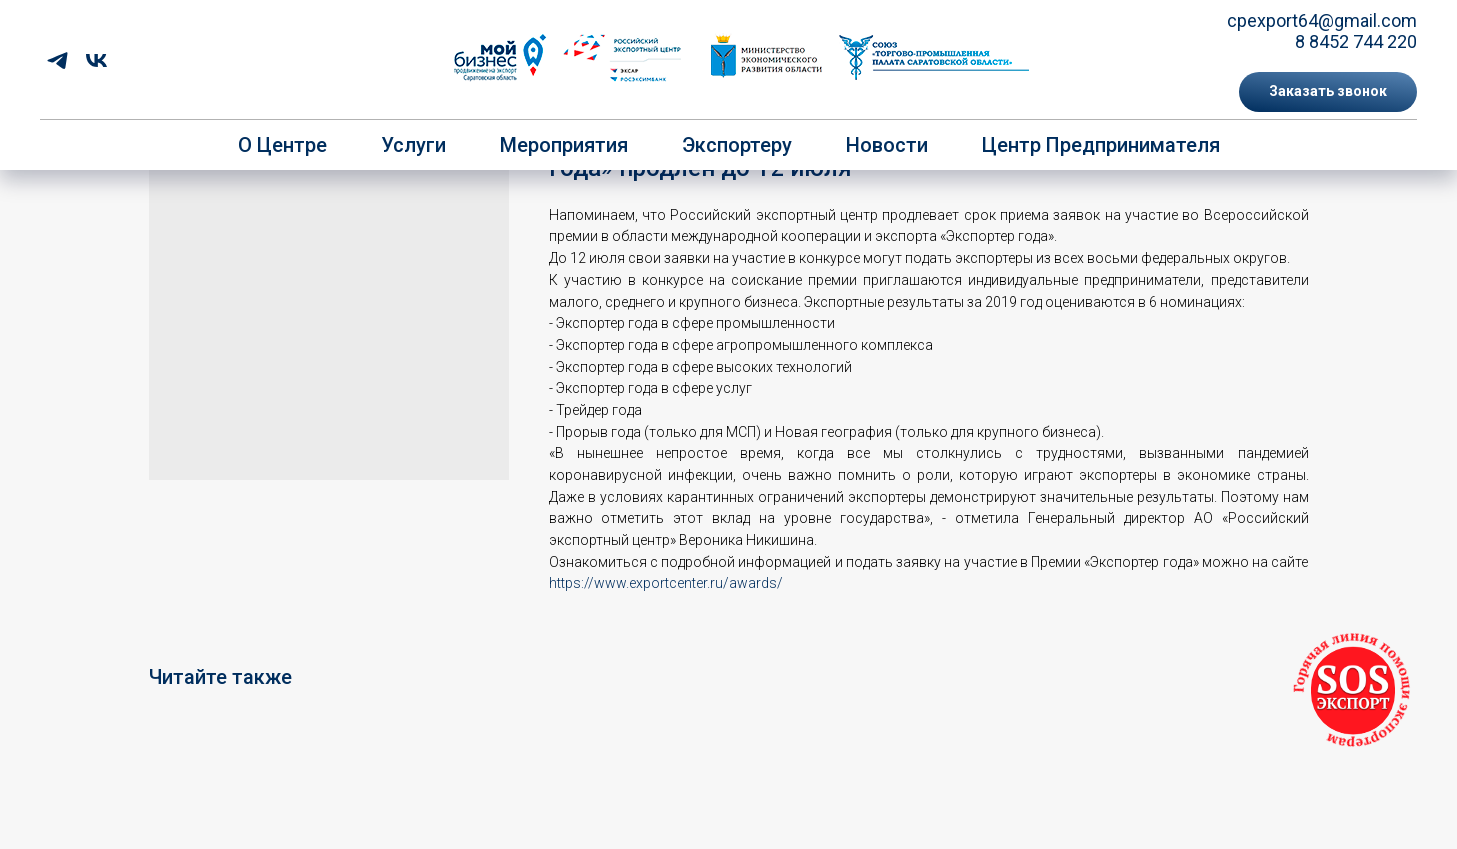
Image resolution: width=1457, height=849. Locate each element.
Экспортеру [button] (737, 145)
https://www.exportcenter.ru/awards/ (666, 583)
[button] (1328, 92)
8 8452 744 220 (1356, 41)
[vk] (96, 60)
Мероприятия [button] (564, 145)
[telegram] (57, 60)
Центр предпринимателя (1101, 145)
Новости (887, 145)
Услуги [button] (413, 145)
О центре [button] (282, 145)
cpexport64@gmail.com (1322, 20)
